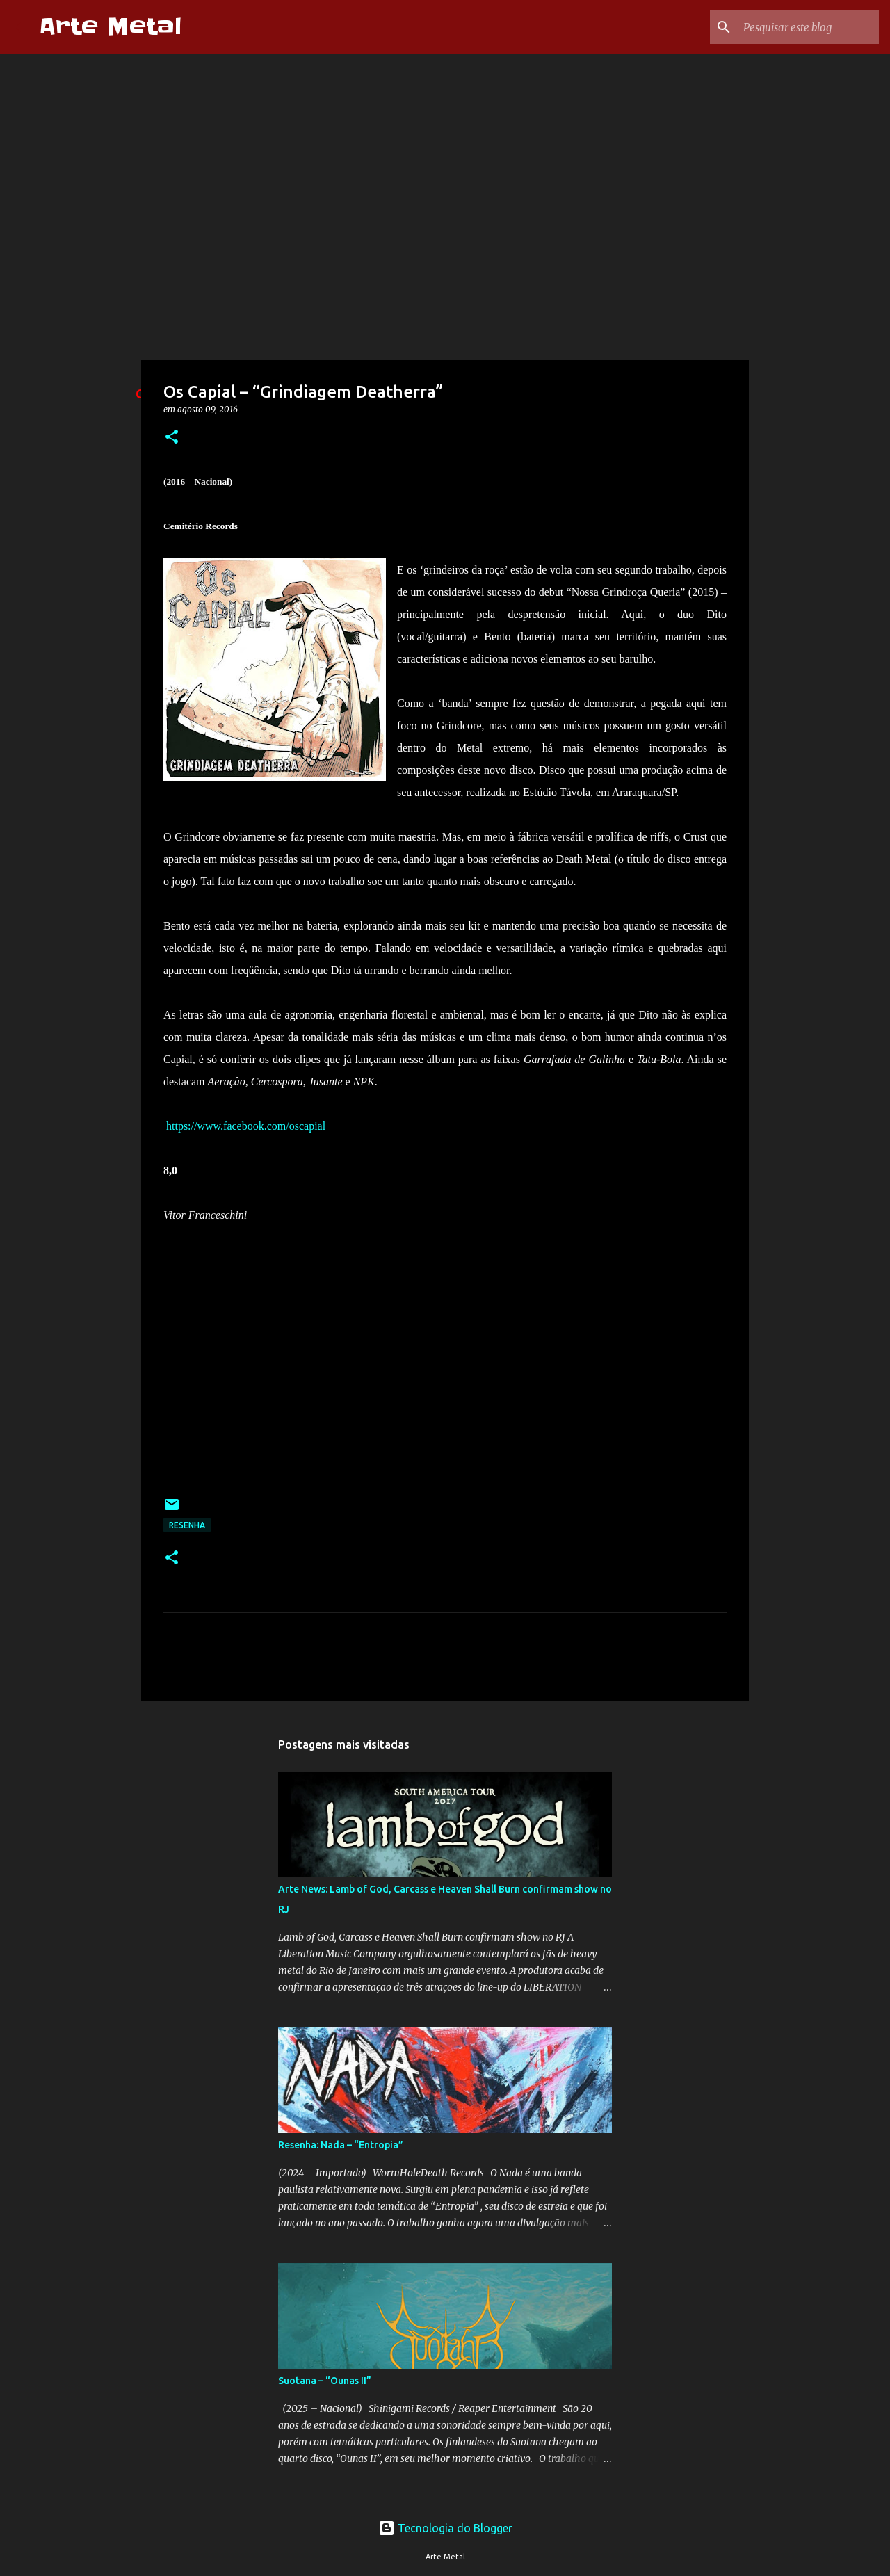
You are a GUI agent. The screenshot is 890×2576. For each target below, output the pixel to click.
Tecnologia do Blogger (445, 2528)
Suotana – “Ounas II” (324, 2380)
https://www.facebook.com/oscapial (245, 1126)
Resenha (187, 1525)
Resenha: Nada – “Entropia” (340, 2144)
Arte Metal (110, 26)
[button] (171, 437)
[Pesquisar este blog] (806, 27)
